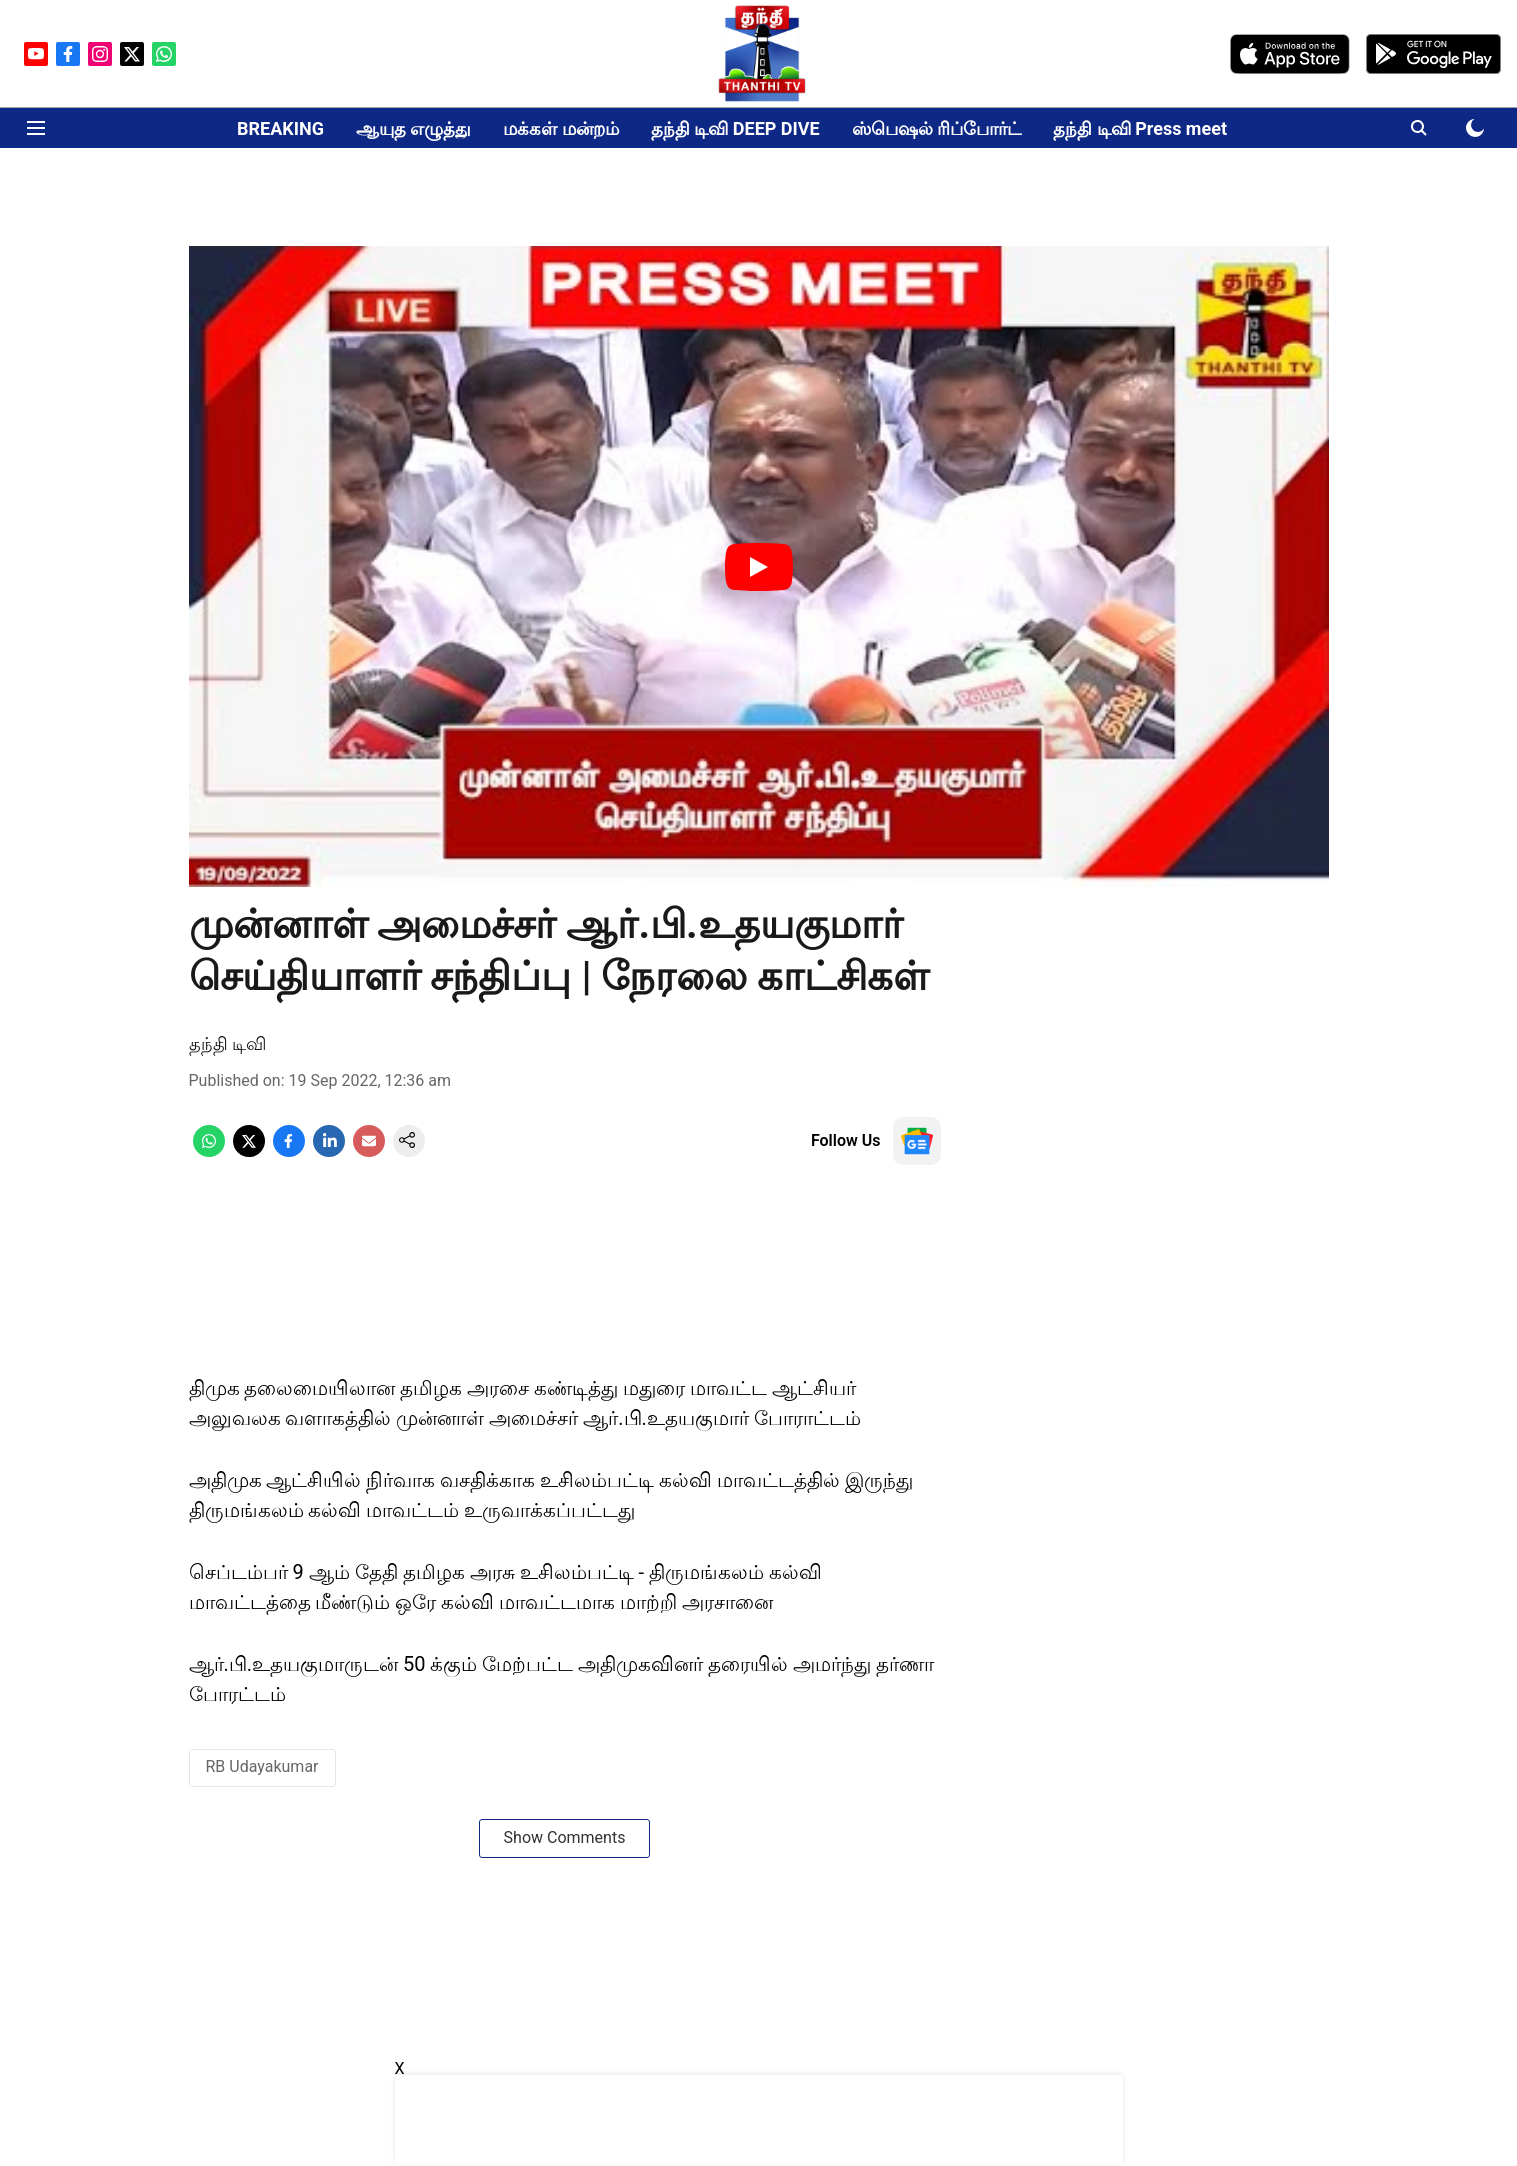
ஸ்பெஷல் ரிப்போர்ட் (936, 128)
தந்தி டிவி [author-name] (227, 1043)
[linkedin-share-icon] (329, 1151)
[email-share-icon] (369, 1151)
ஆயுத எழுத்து (413, 128)
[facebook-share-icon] (289, 1151)
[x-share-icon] (249, 1151)
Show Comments (565, 1837)
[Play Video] (759, 567)
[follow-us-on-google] (917, 1141)
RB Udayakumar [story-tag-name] (262, 1766)
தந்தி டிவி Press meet (1140, 128)
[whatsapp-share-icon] (209, 1151)
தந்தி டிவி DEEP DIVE (735, 128)
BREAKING (280, 128)
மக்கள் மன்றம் (560, 128)
